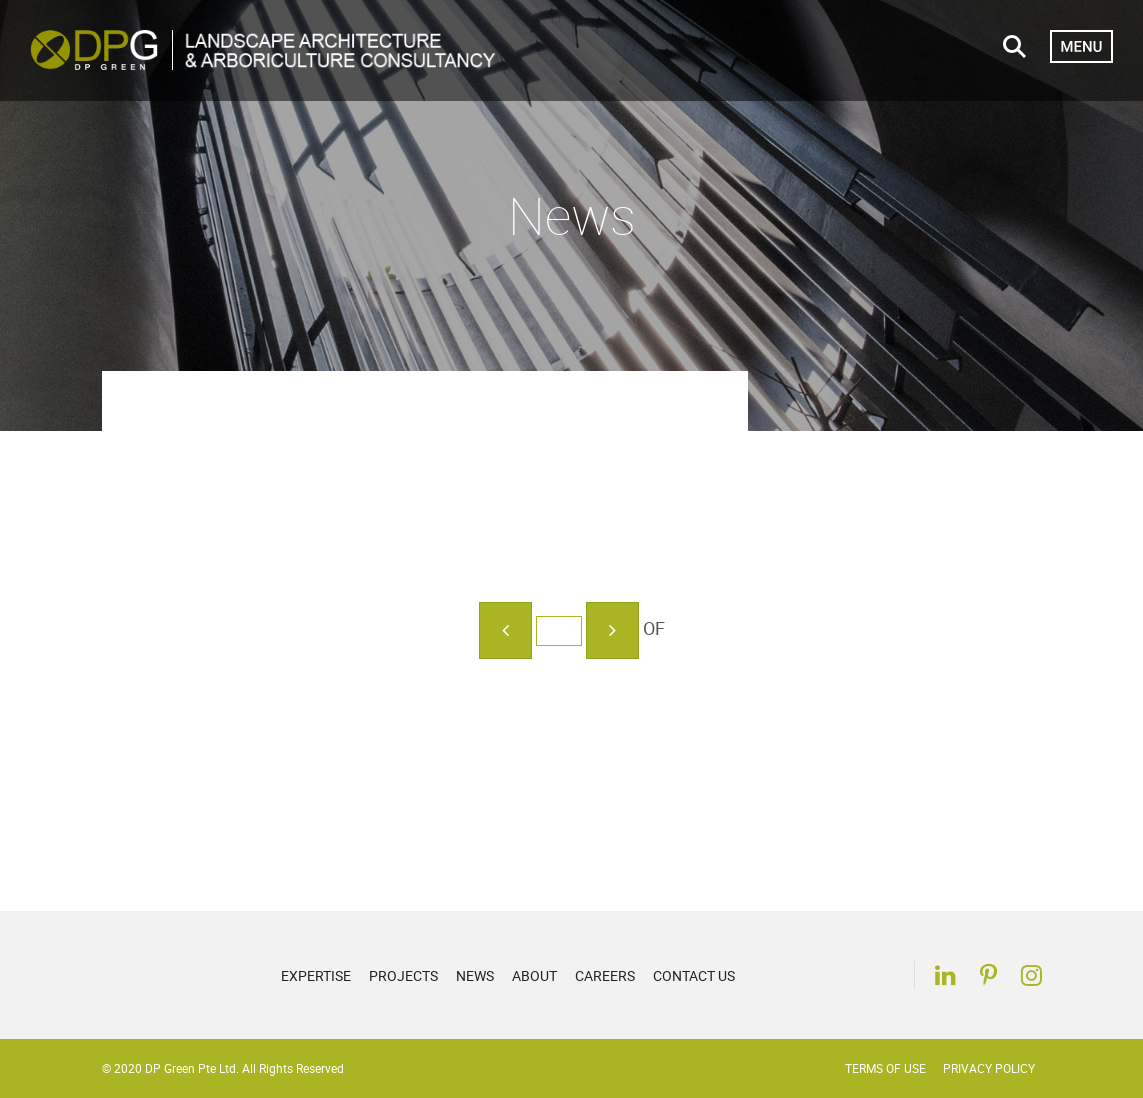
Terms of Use (885, 1068)
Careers (605, 975)
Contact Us (694, 975)
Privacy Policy (989, 1068)
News (475, 975)
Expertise (316, 975)
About (534, 975)
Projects (403, 975)
